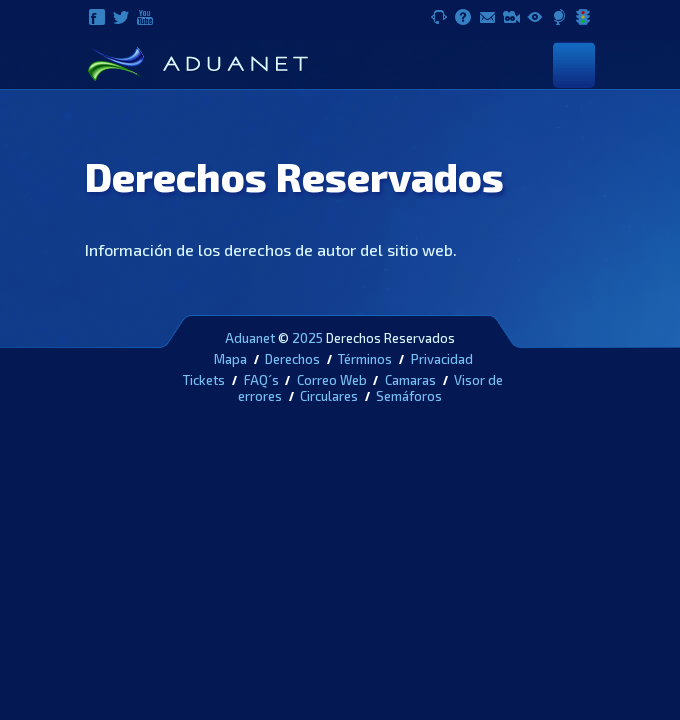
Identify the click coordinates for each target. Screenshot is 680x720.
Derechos (292, 359)
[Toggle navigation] (574, 64)
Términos (365, 359)
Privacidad (442, 359)
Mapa (230, 359)
